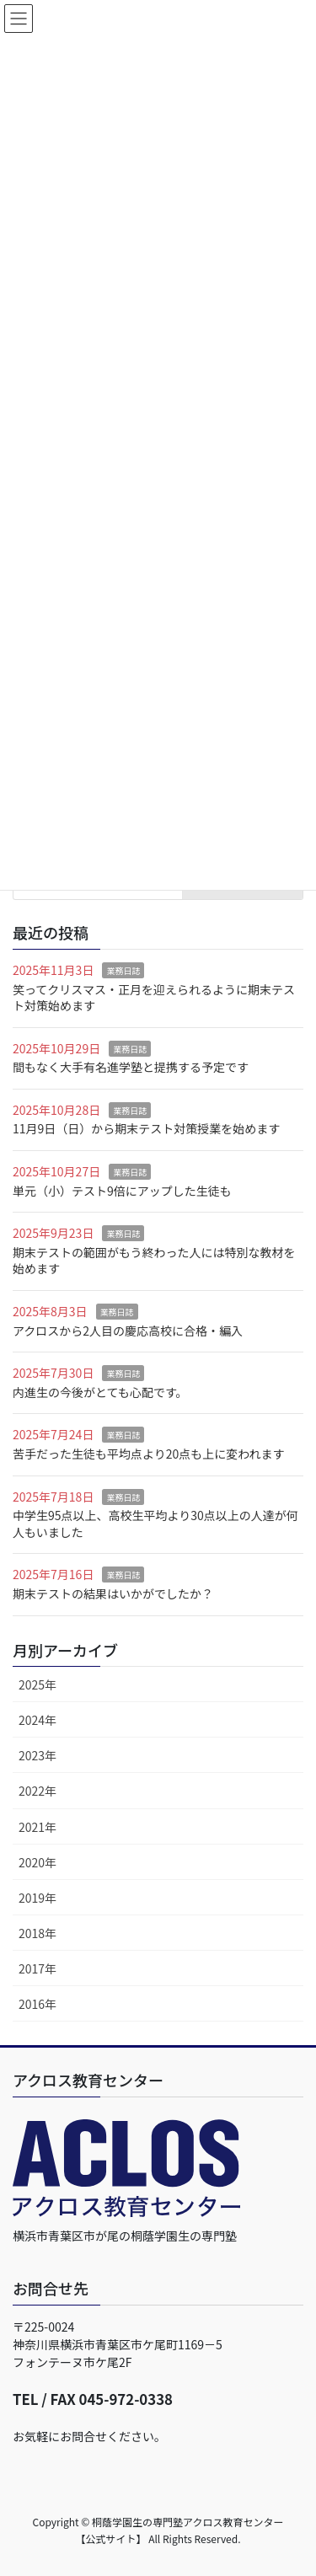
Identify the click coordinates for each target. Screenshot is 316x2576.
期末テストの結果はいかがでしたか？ (113, 1593)
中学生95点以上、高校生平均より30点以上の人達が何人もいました (155, 1523)
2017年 (37, 1968)
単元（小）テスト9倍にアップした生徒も (122, 1190)
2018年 (37, 1933)
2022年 (37, 1790)
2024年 (37, 1719)
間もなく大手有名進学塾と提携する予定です (131, 1066)
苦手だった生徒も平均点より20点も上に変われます (149, 1453)
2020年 (37, 1862)
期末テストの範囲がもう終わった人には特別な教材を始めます (154, 1260)
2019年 (37, 1897)
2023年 (37, 1755)
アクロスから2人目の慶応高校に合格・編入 (128, 1330)
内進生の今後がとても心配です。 (100, 1392)
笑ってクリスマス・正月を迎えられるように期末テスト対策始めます (154, 998)
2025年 (37, 1684)
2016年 (37, 2003)
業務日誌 (123, 970)
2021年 (37, 1826)
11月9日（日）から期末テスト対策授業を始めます (146, 1128)
